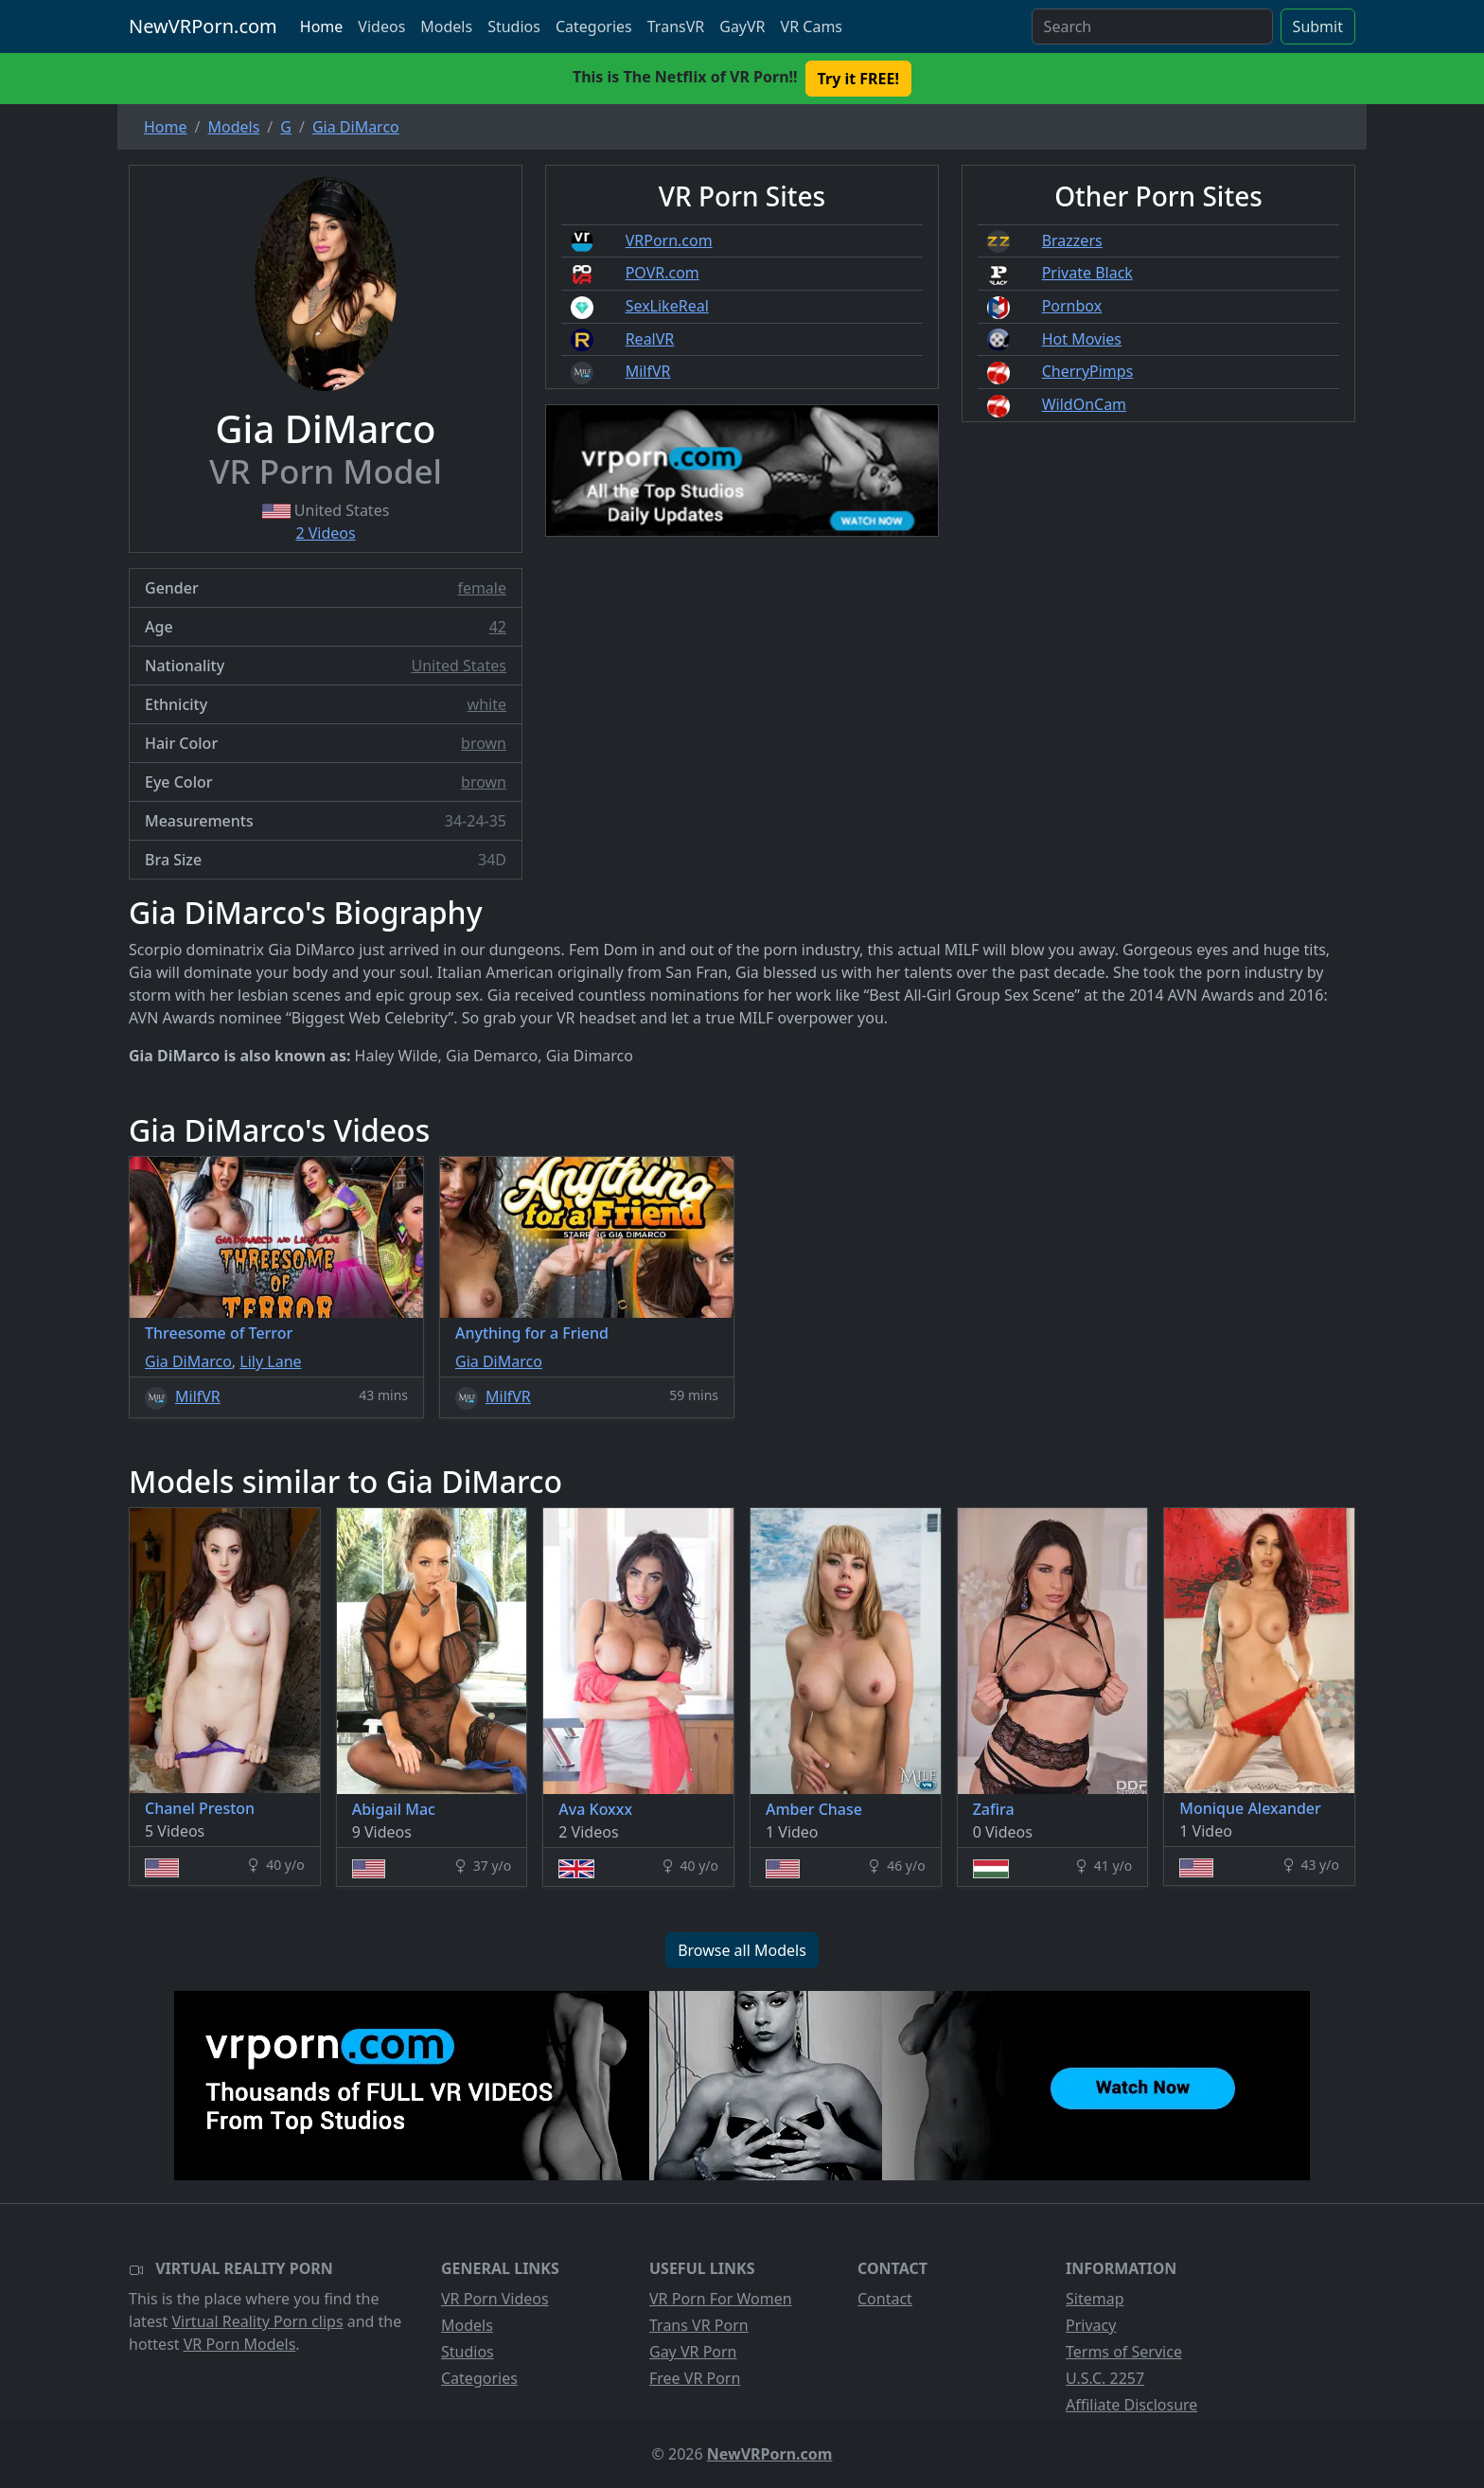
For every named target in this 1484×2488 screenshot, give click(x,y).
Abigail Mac (393, 1809)
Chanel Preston (200, 1808)
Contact (884, 2298)
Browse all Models (742, 1950)
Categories (594, 26)
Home (322, 26)
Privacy (1091, 2325)
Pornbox (1072, 305)
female (481, 588)
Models (446, 26)
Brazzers (1072, 240)
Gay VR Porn (693, 2351)
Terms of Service (1124, 2351)
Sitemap (1095, 2298)
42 (497, 626)
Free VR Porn (694, 2378)
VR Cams (811, 26)
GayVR (742, 26)
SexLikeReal (667, 305)
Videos (381, 26)
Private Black (1087, 272)
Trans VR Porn (699, 2325)
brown (483, 743)
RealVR (650, 339)
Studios (513, 26)
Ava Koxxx (595, 1809)
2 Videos (325, 533)
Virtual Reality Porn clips (258, 2321)
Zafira (994, 1809)
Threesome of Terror (218, 1333)
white (487, 704)
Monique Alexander (1250, 1808)
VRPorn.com (669, 240)
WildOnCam (1084, 404)
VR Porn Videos (495, 2298)
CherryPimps (1088, 371)
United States (458, 665)
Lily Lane (270, 1361)
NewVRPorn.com (203, 26)
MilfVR (648, 371)
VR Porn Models (240, 2344)
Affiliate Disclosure (1131, 2404)
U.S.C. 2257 (1105, 2378)
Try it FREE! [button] (858, 78)
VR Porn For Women (720, 2298)
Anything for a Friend (532, 1333)
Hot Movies (1082, 339)
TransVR (675, 26)
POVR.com (662, 272)
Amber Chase (814, 1809)
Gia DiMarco (188, 1361)
